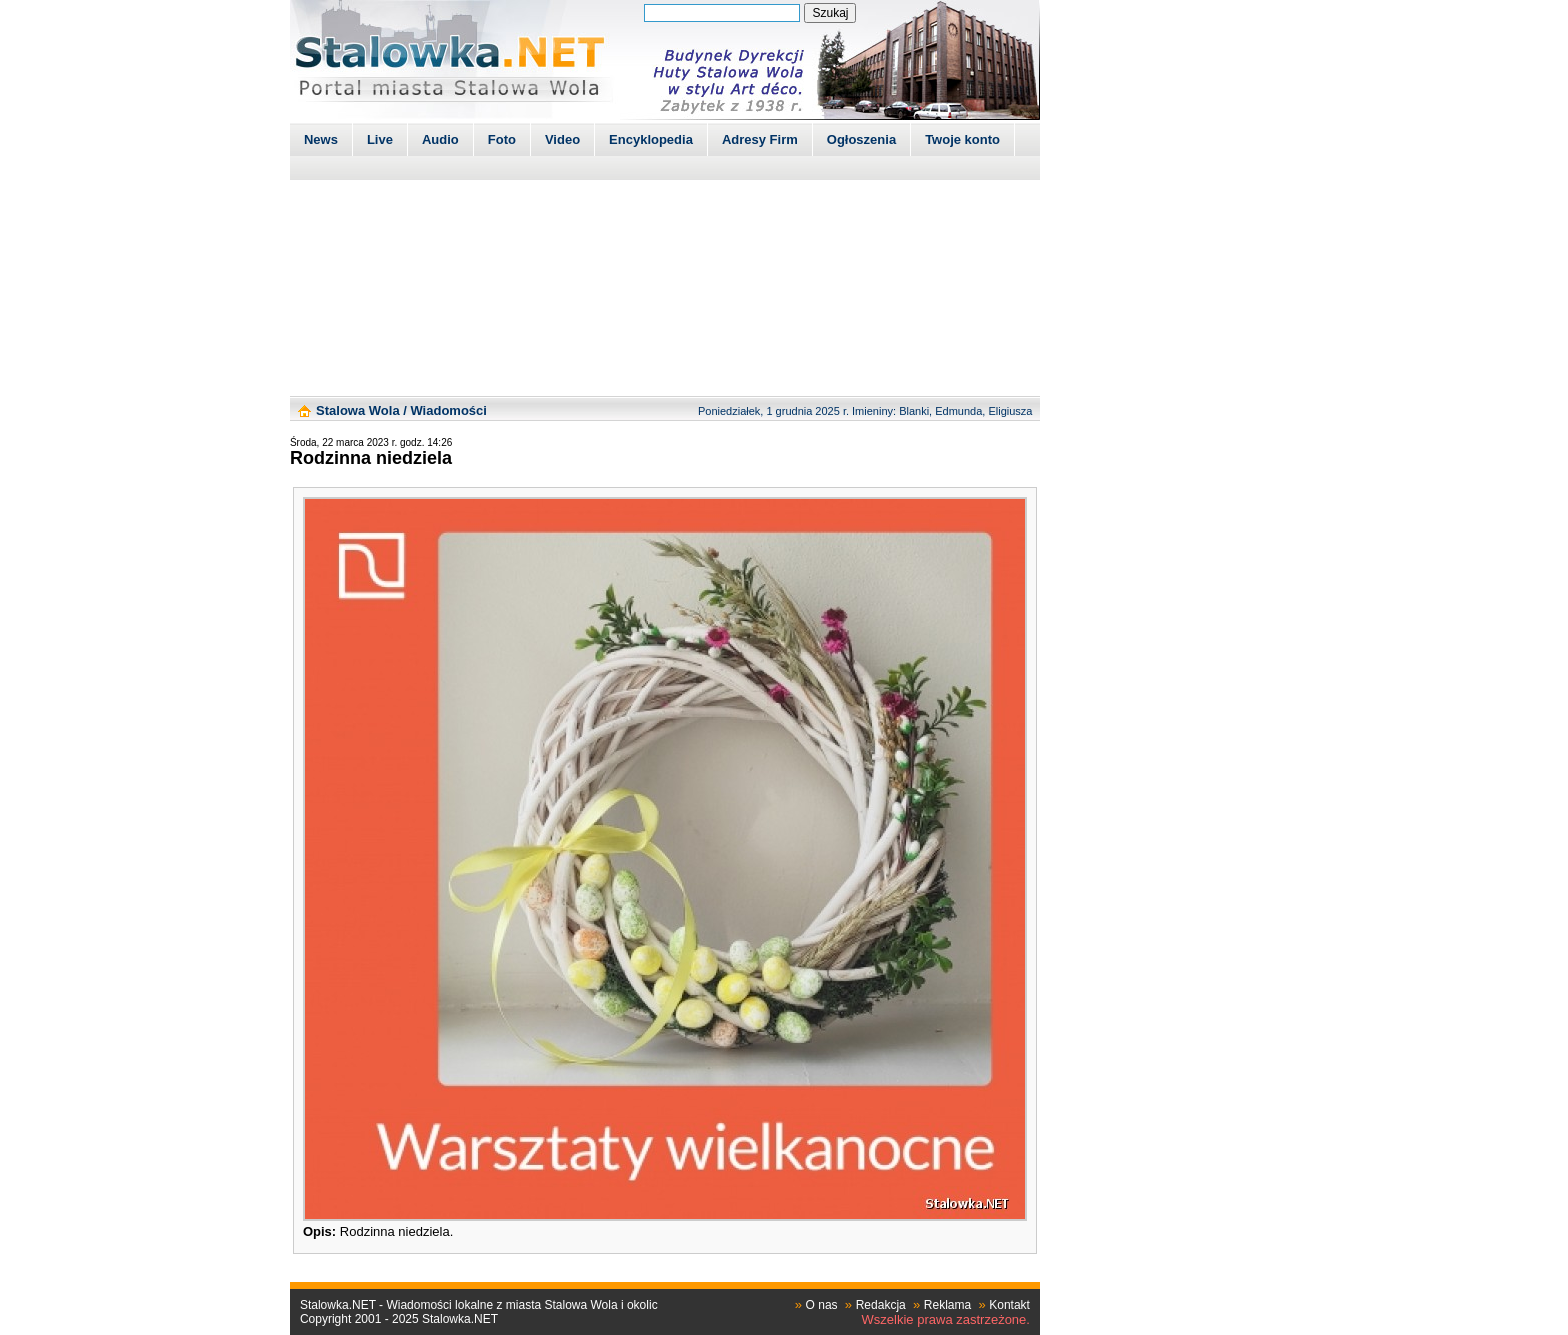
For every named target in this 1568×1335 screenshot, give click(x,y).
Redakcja (881, 1305)
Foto (502, 139)
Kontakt (1009, 1305)
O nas (822, 1305)
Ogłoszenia (861, 139)
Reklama (947, 1305)
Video (562, 139)
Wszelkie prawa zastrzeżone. (946, 1319)
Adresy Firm (760, 139)
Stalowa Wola (358, 410)
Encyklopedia (651, 139)
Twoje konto (962, 139)
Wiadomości (448, 410)
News (321, 139)
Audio (440, 139)
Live (380, 139)
